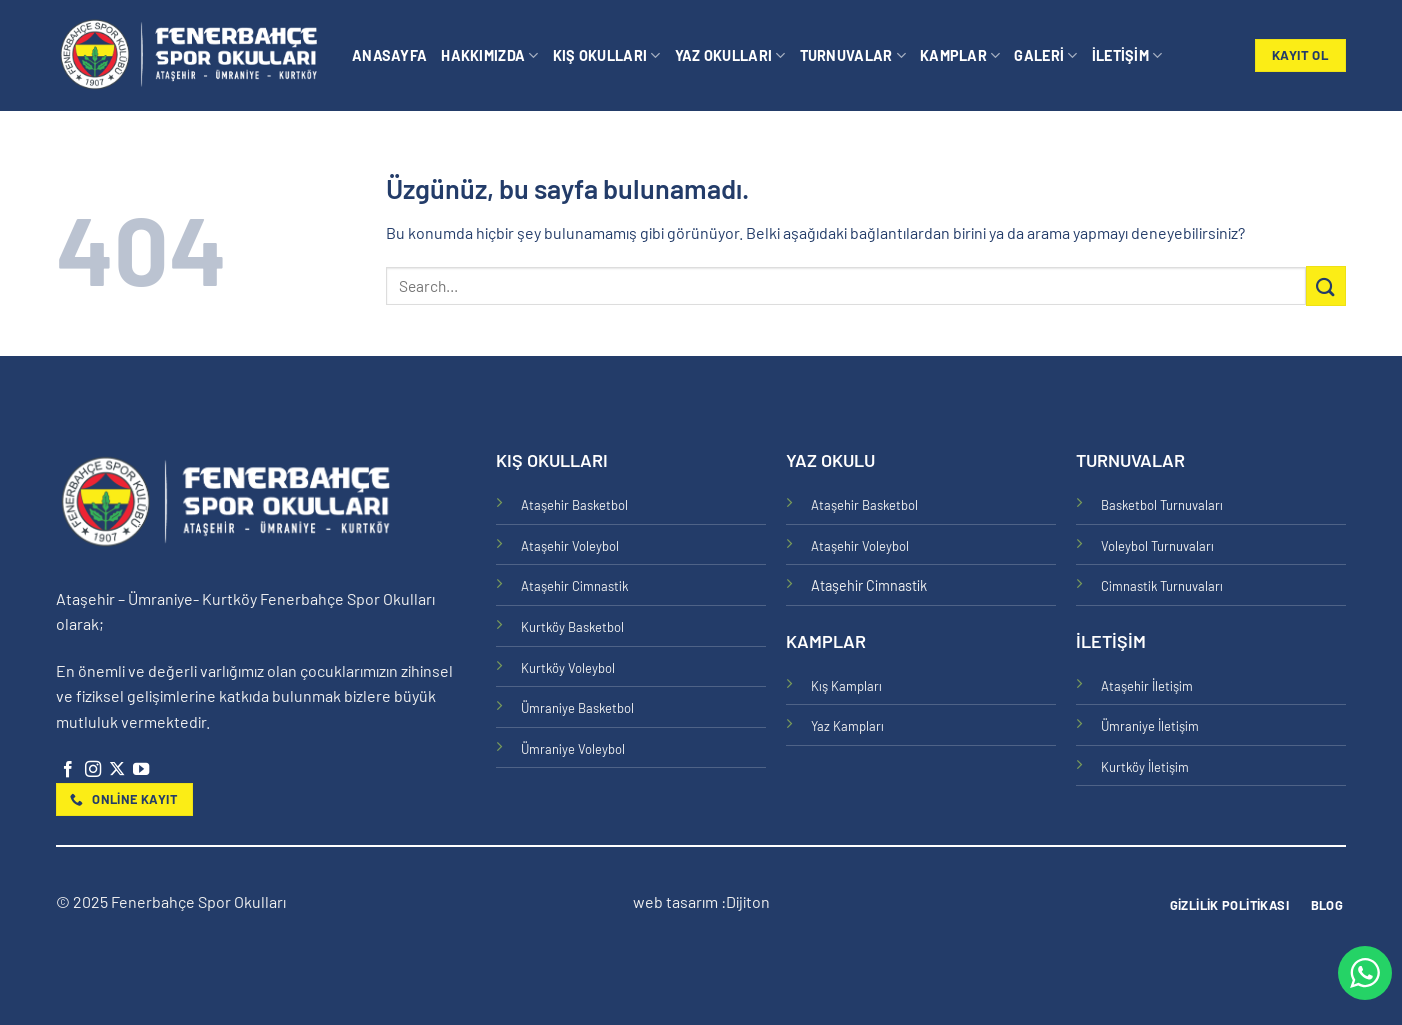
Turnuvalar (853, 55)
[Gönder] (1326, 285)
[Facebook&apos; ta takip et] (68, 770)
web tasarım (677, 901)
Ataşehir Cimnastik (574, 586)
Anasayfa (389, 55)
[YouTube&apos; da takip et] (141, 770)
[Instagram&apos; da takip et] (93, 770)
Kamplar (960, 55)
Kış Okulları (607, 55)
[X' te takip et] (117, 770)
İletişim (1127, 55)
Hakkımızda (489, 55)
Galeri (1045, 55)
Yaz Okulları (730, 55)
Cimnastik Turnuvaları (1162, 586)
